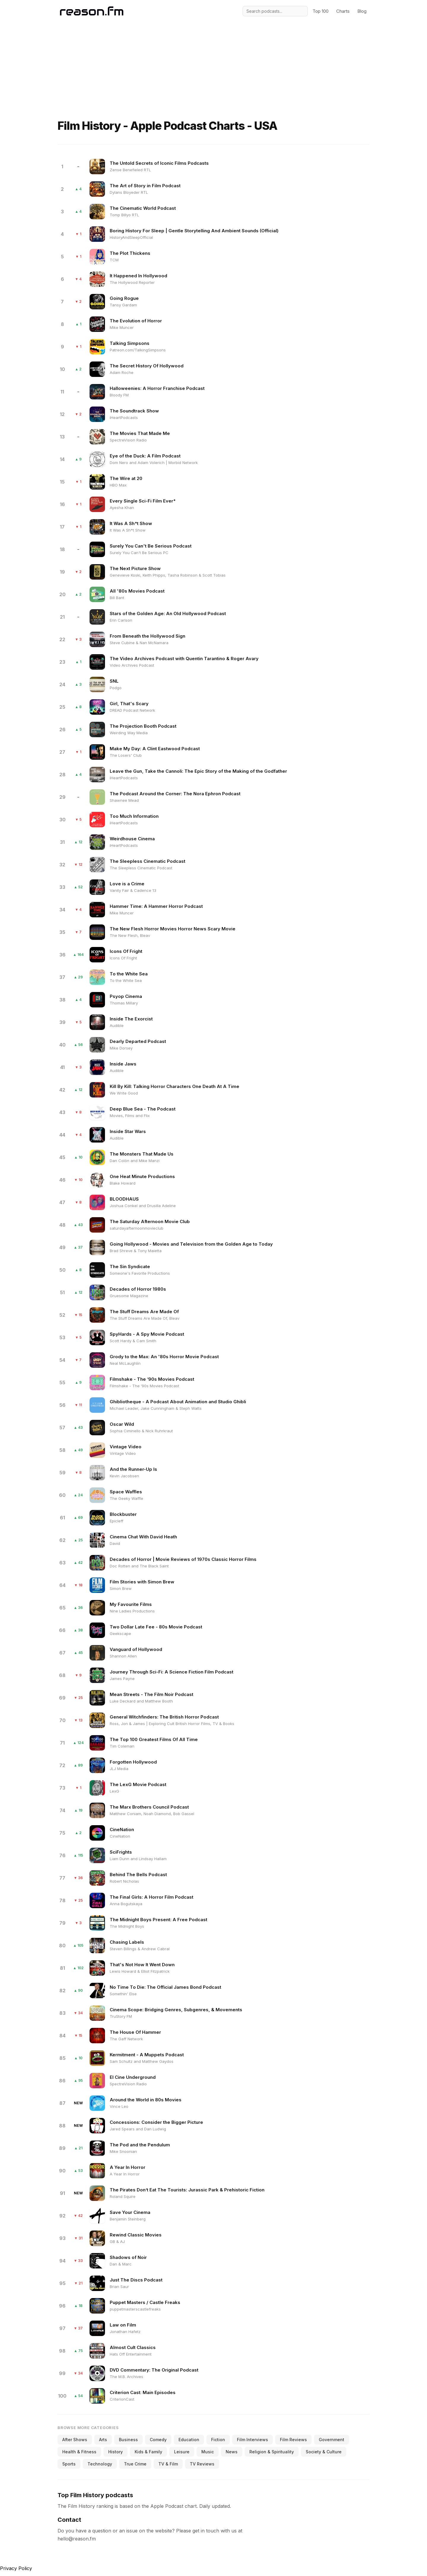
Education (189, 2439)
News (232, 2451)
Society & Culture (324, 2451)
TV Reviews (202, 2463)
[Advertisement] (213, 57)
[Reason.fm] (92, 11)
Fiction (218, 2439)
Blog (362, 11)
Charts (343, 11)
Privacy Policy (16, 2568)
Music (207, 2451)
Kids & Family (148, 2451)
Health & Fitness (79, 2451)
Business (128, 2439)
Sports (69, 2463)
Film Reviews (293, 2439)
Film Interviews (252, 2439)
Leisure (181, 2451)
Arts (103, 2439)
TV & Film (168, 2463)
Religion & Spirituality (271, 2451)
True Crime (135, 2463)
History (115, 2451)
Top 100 (321, 11)
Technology (99, 2463)
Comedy (158, 2439)
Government (331, 2439)
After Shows (74, 2439)
